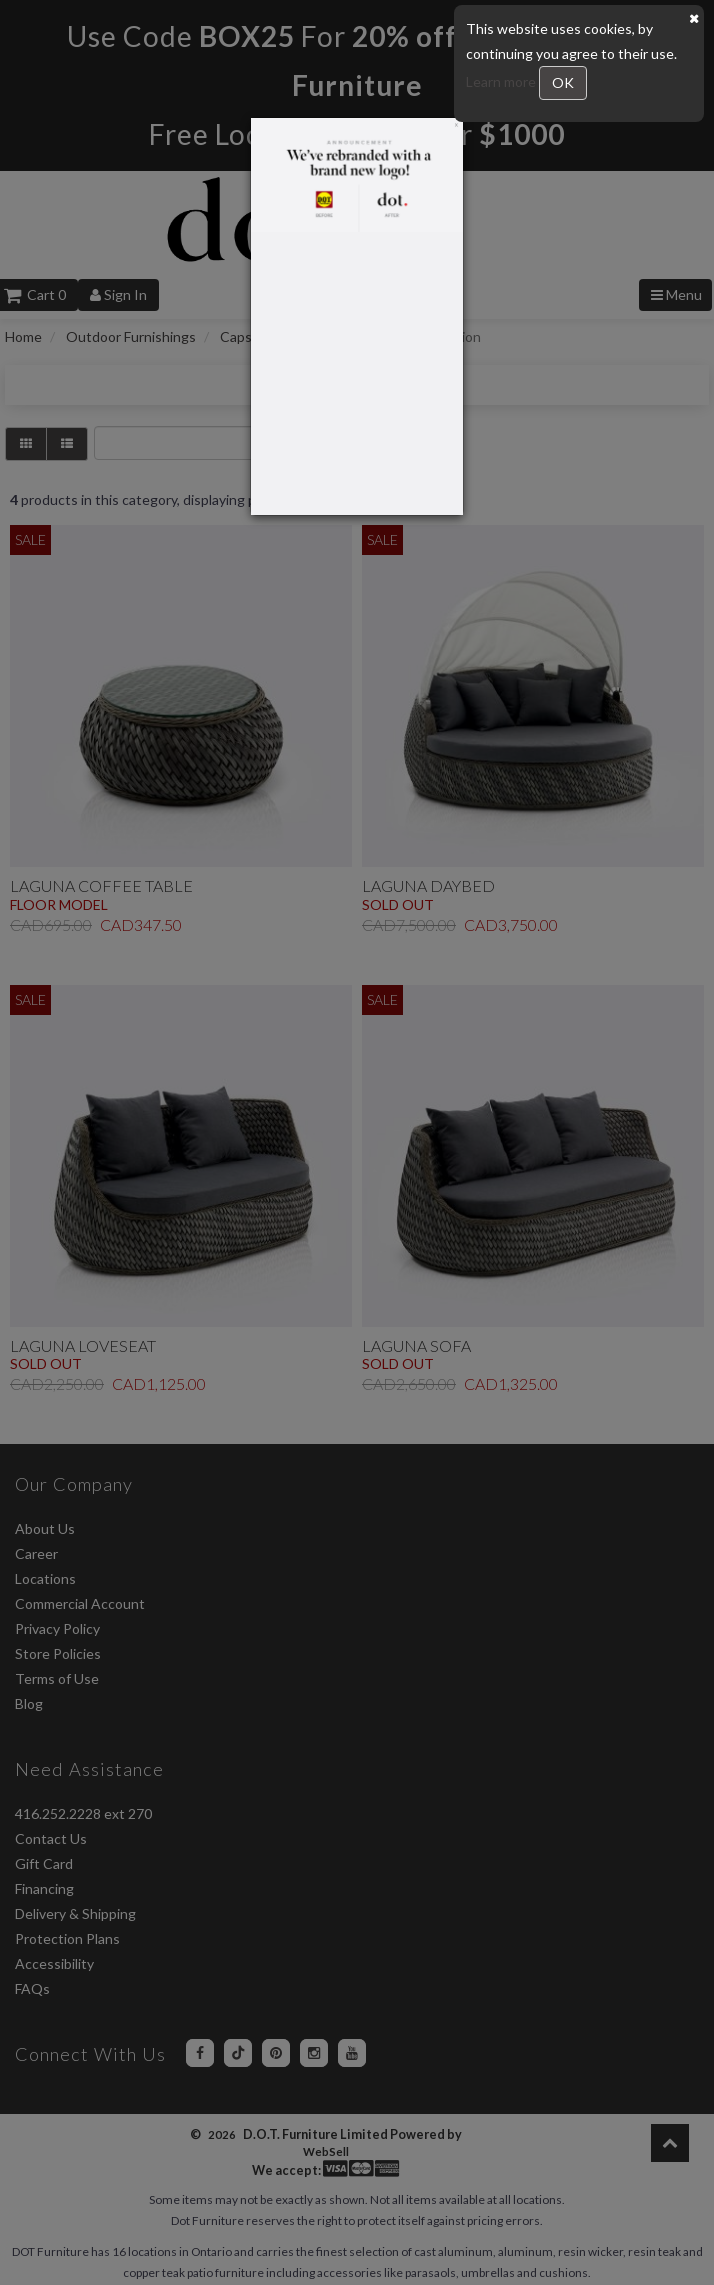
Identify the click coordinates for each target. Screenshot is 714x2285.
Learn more (502, 81)
